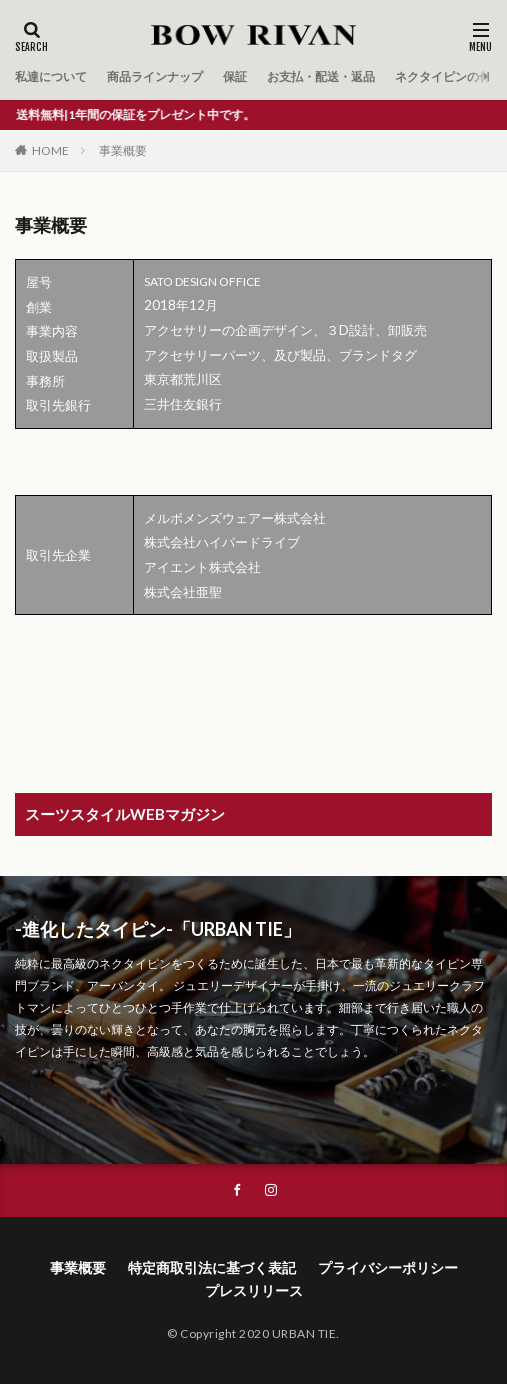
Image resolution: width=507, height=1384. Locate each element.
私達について (51, 76)
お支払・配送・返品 (321, 76)
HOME (50, 150)
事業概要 (123, 150)
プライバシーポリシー (388, 1267)
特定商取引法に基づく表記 (212, 1267)
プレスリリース (254, 1290)
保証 (235, 76)
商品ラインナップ (155, 76)
